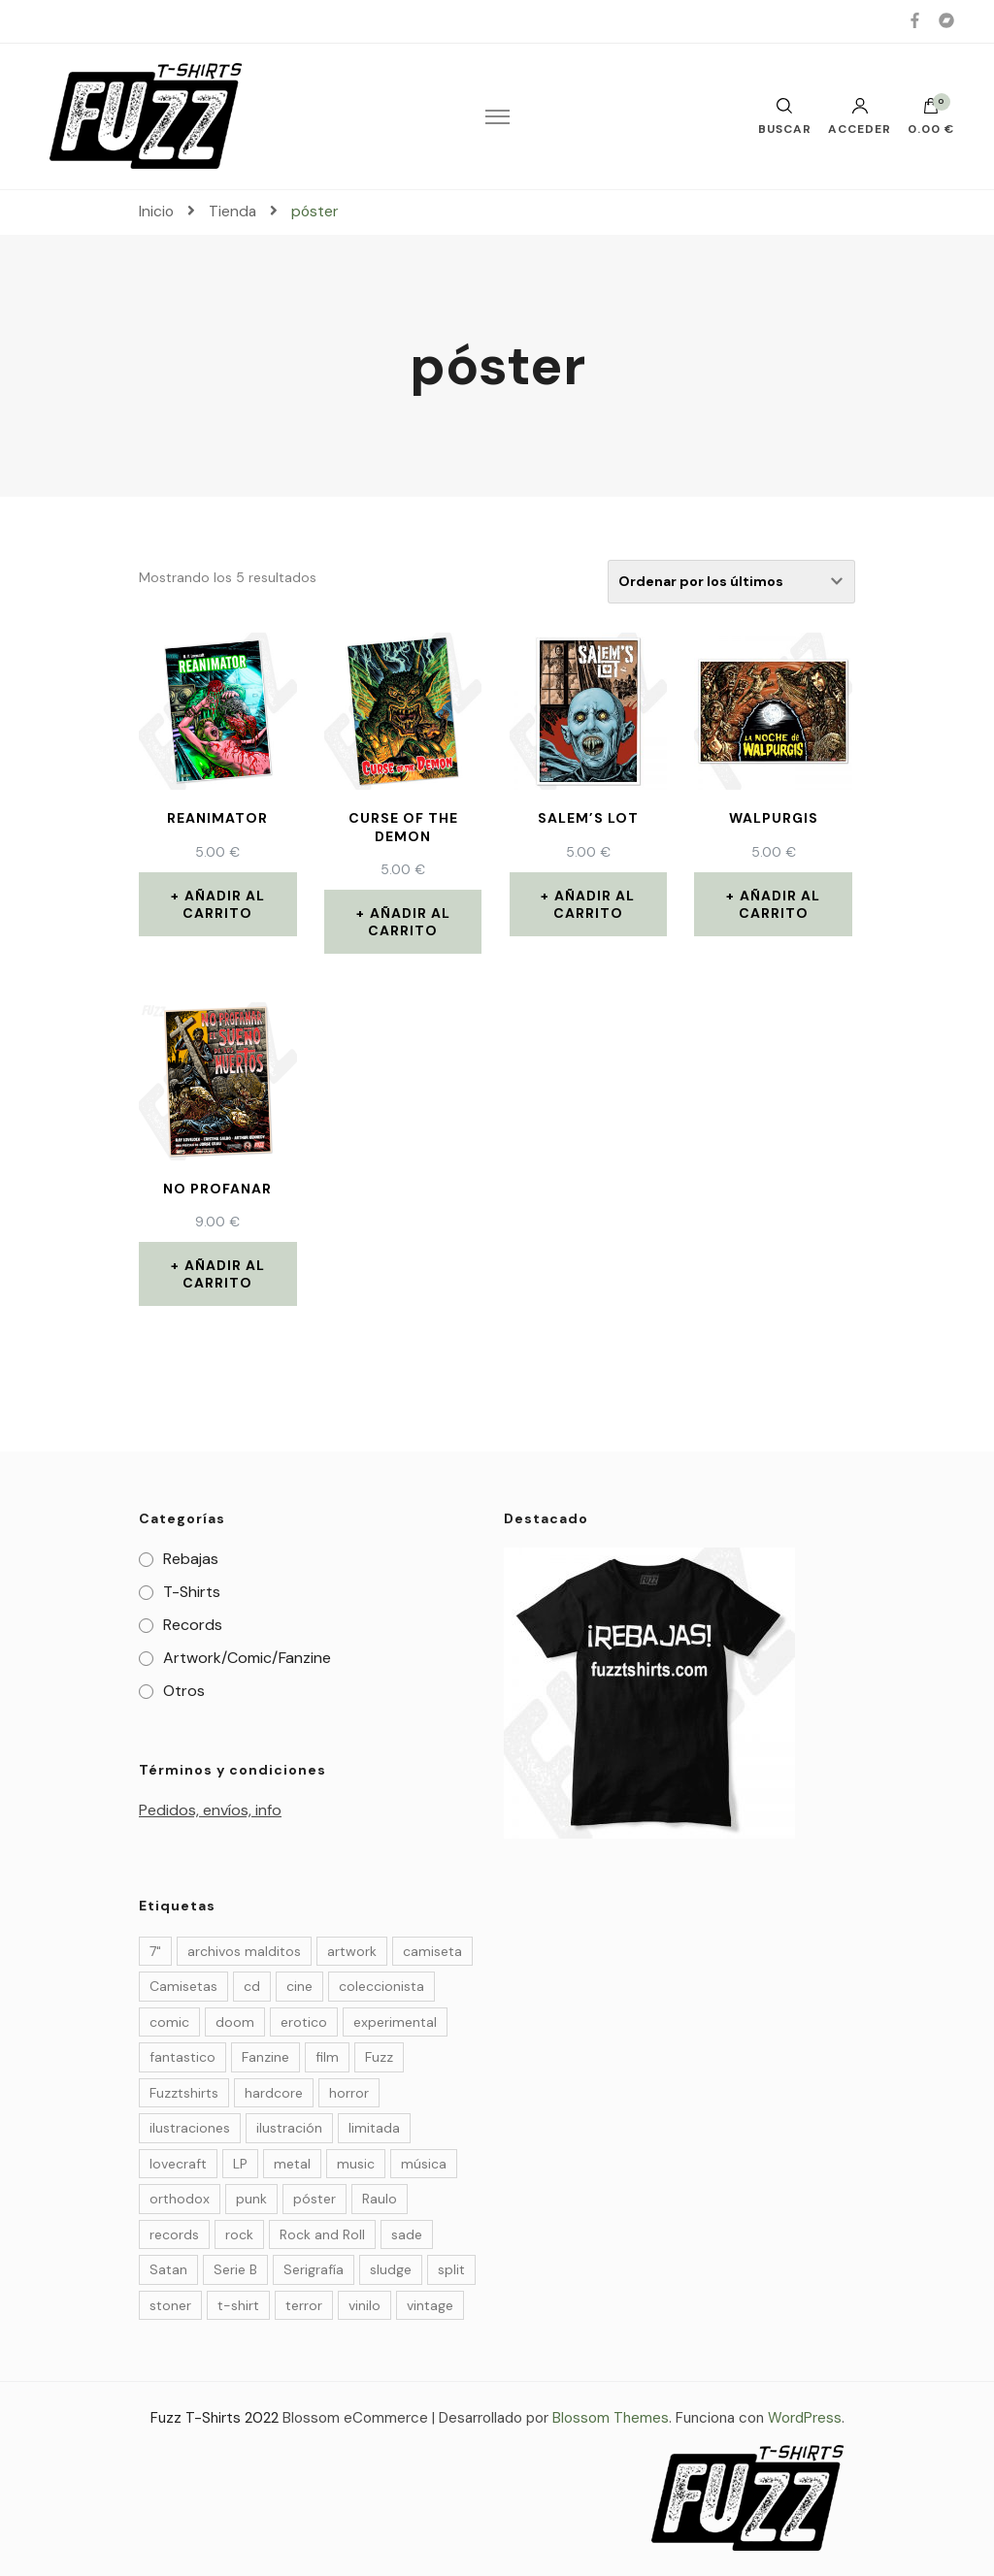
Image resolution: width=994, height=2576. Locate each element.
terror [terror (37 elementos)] (303, 2305)
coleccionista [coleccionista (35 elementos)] (381, 1986)
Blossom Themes (610, 2418)
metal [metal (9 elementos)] (292, 2163)
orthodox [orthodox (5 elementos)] (179, 2198)
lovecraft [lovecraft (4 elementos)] (178, 2163)
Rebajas (190, 1559)
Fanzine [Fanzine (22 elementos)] (265, 2057)
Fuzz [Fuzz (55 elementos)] (379, 2057)
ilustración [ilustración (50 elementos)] (289, 2127)
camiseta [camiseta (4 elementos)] (432, 1951)
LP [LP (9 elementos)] (240, 2163)
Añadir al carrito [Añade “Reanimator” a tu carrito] (223, 904)
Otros (184, 1690)
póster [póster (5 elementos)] (314, 2198)
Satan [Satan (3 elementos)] (168, 2269)
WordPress (805, 2418)
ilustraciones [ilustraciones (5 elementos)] (189, 2127)
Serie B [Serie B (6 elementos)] (235, 2269)
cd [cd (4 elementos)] (252, 1986)
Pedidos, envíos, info (210, 1810)
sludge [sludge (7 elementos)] (391, 2269)
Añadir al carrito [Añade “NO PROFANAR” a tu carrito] (223, 1273)
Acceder (859, 116)
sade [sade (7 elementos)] (406, 2234)
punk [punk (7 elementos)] (251, 2198)
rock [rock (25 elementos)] (239, 2234)
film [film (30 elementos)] (327, 2057)
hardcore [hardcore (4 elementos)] (274, 2093)
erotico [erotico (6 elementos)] (304, 2022)
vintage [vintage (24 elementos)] (430, 2305)
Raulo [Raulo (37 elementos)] (379, 2198)
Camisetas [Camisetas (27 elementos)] (183, 1986)
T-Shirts (191, 1591)
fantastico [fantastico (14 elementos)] (182, 2057)
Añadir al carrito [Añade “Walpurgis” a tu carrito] (780, 904)
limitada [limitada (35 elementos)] (374, 2127)
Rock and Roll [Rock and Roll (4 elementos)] (322, 2234)
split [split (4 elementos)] (451, 2269)
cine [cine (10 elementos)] (299, 1986)
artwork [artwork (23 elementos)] (352, 1951)
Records (192, 1624)
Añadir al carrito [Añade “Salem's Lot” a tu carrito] (594, 904)
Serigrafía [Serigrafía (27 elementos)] (313, 2269)
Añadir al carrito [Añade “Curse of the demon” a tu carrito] (409, 921)
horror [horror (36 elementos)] (349, 2093)
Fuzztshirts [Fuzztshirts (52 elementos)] (183, 2093)
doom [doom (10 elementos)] (234, 2022)
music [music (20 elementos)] (356, 2163)
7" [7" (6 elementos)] (155, 1951)
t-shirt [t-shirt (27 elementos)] (238, 2305)
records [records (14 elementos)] (174, 2234)
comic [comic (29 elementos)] (169, 2022)
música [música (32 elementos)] (424, 2163)
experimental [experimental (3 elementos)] (395, 2022)
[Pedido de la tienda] (731, 581)
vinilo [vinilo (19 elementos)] (364, 2305)
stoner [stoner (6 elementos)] (170, 2305)
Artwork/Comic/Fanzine (247, 1657)
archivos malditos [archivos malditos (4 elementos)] (244, 1951)
